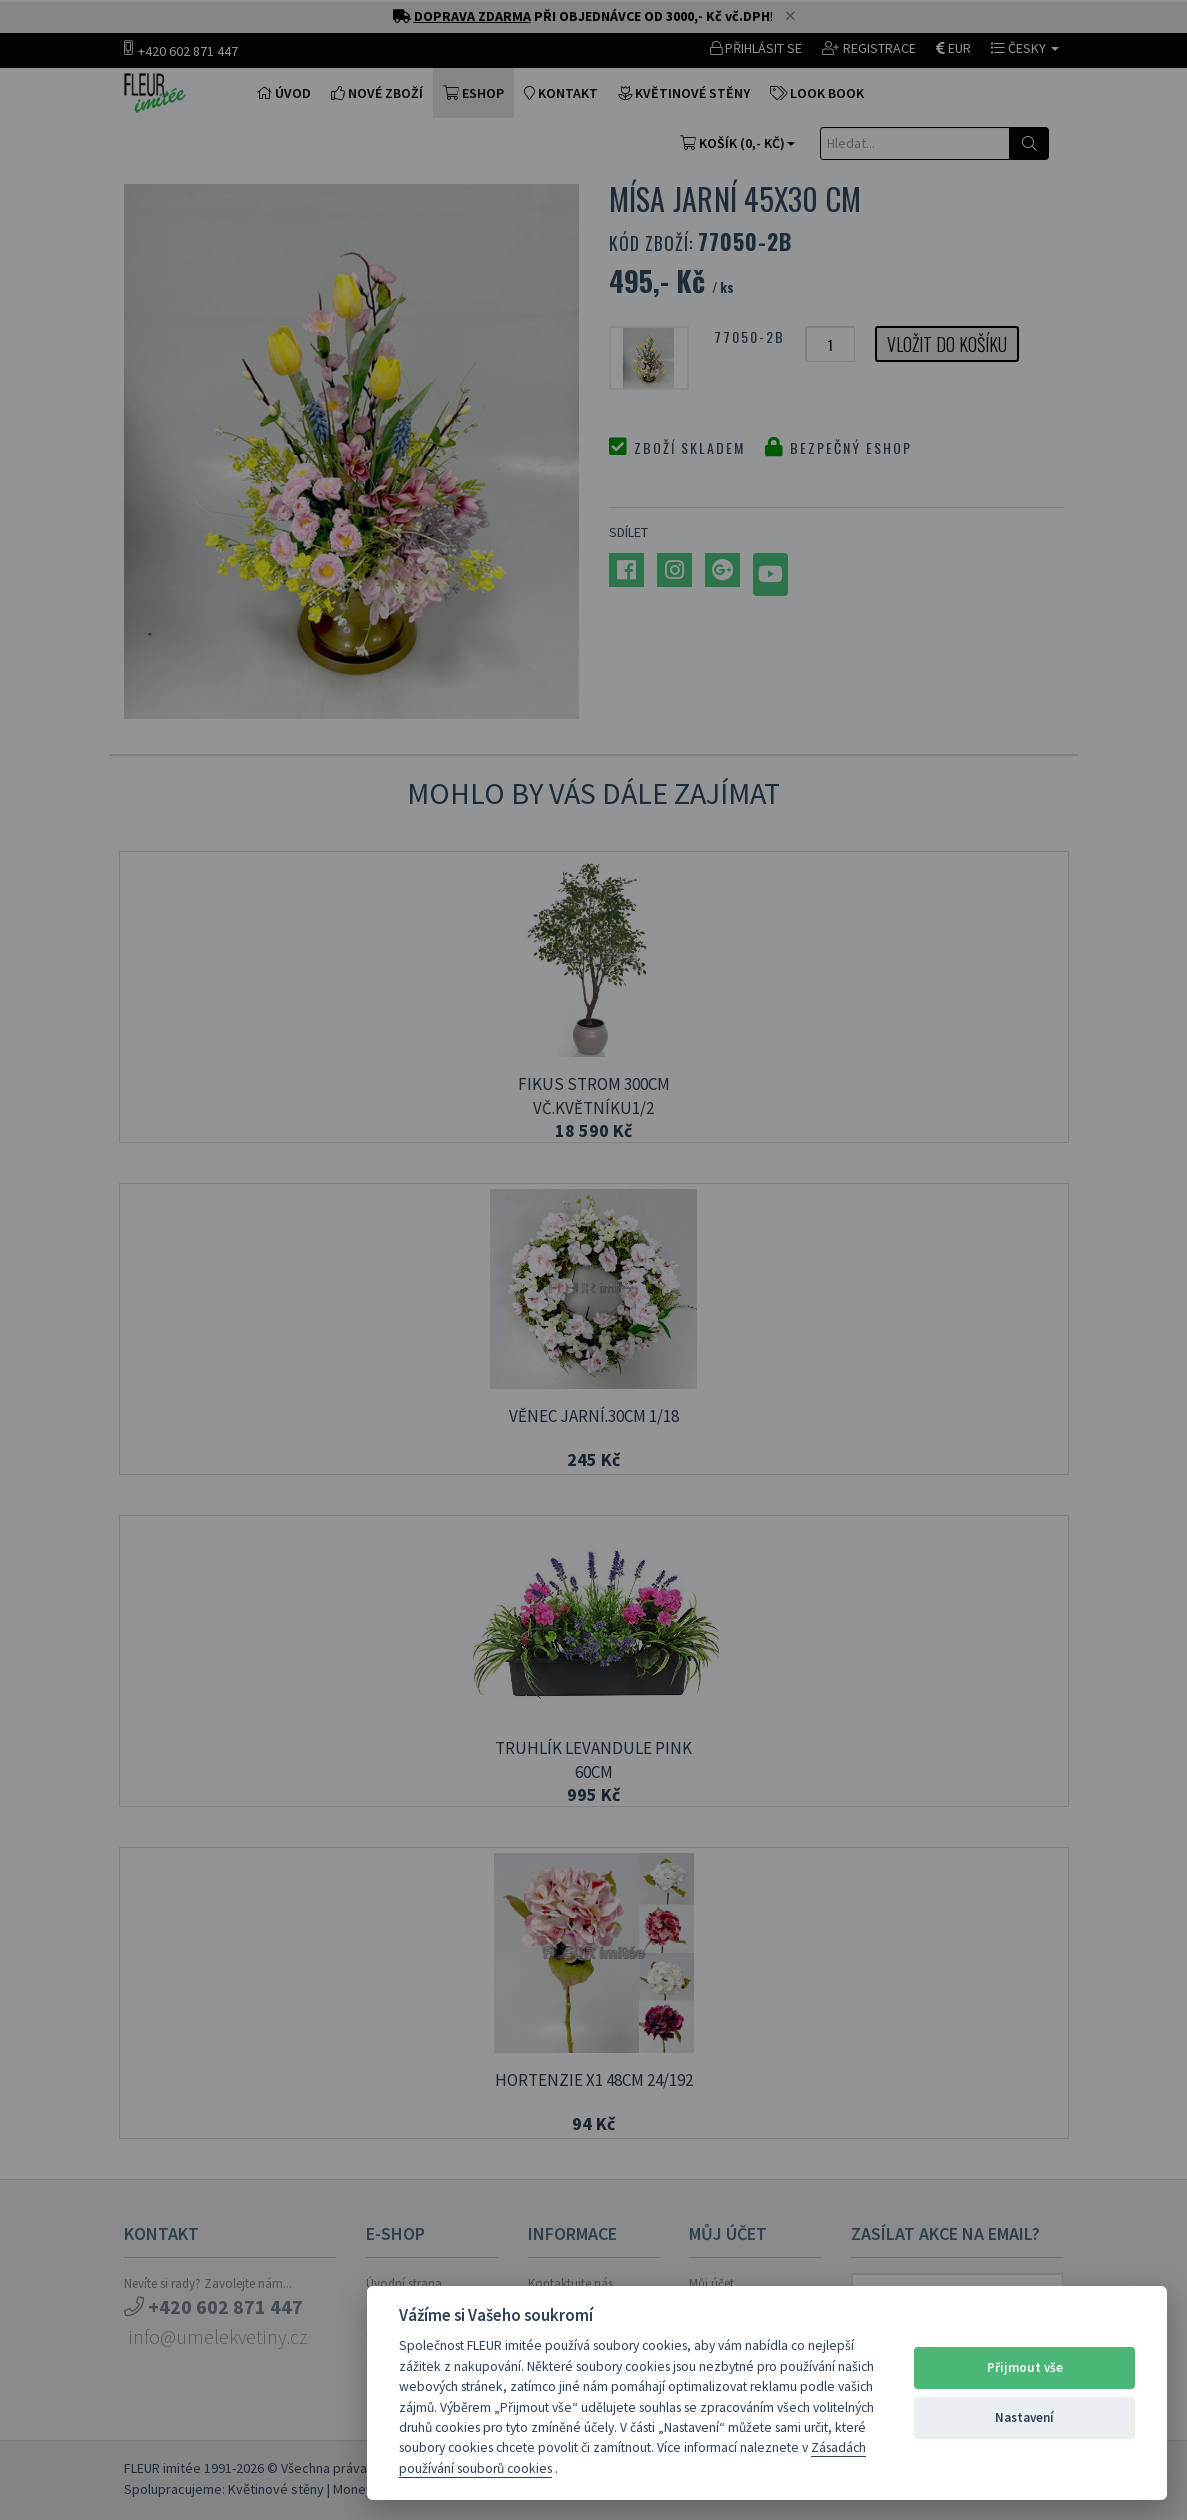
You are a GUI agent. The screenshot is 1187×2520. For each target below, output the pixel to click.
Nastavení (1024, 2417)
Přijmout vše (1025, 2367)
